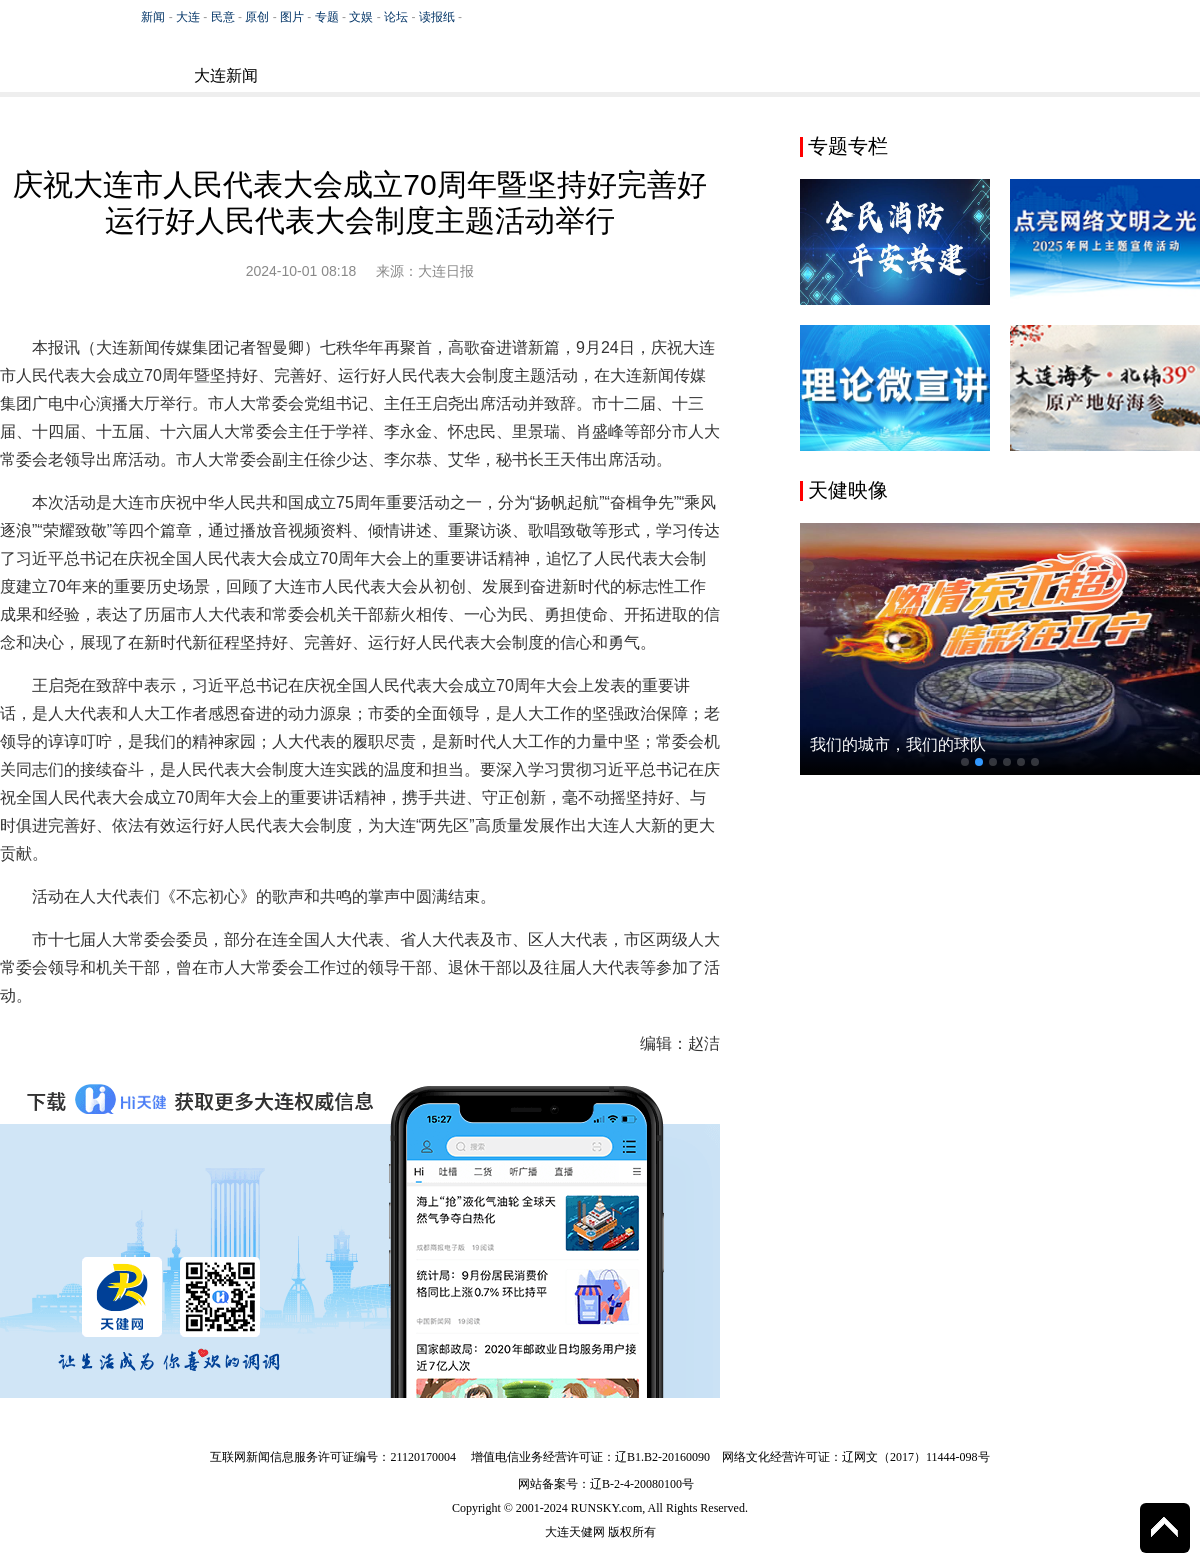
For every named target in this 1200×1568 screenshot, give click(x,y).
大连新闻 (226, 75)
